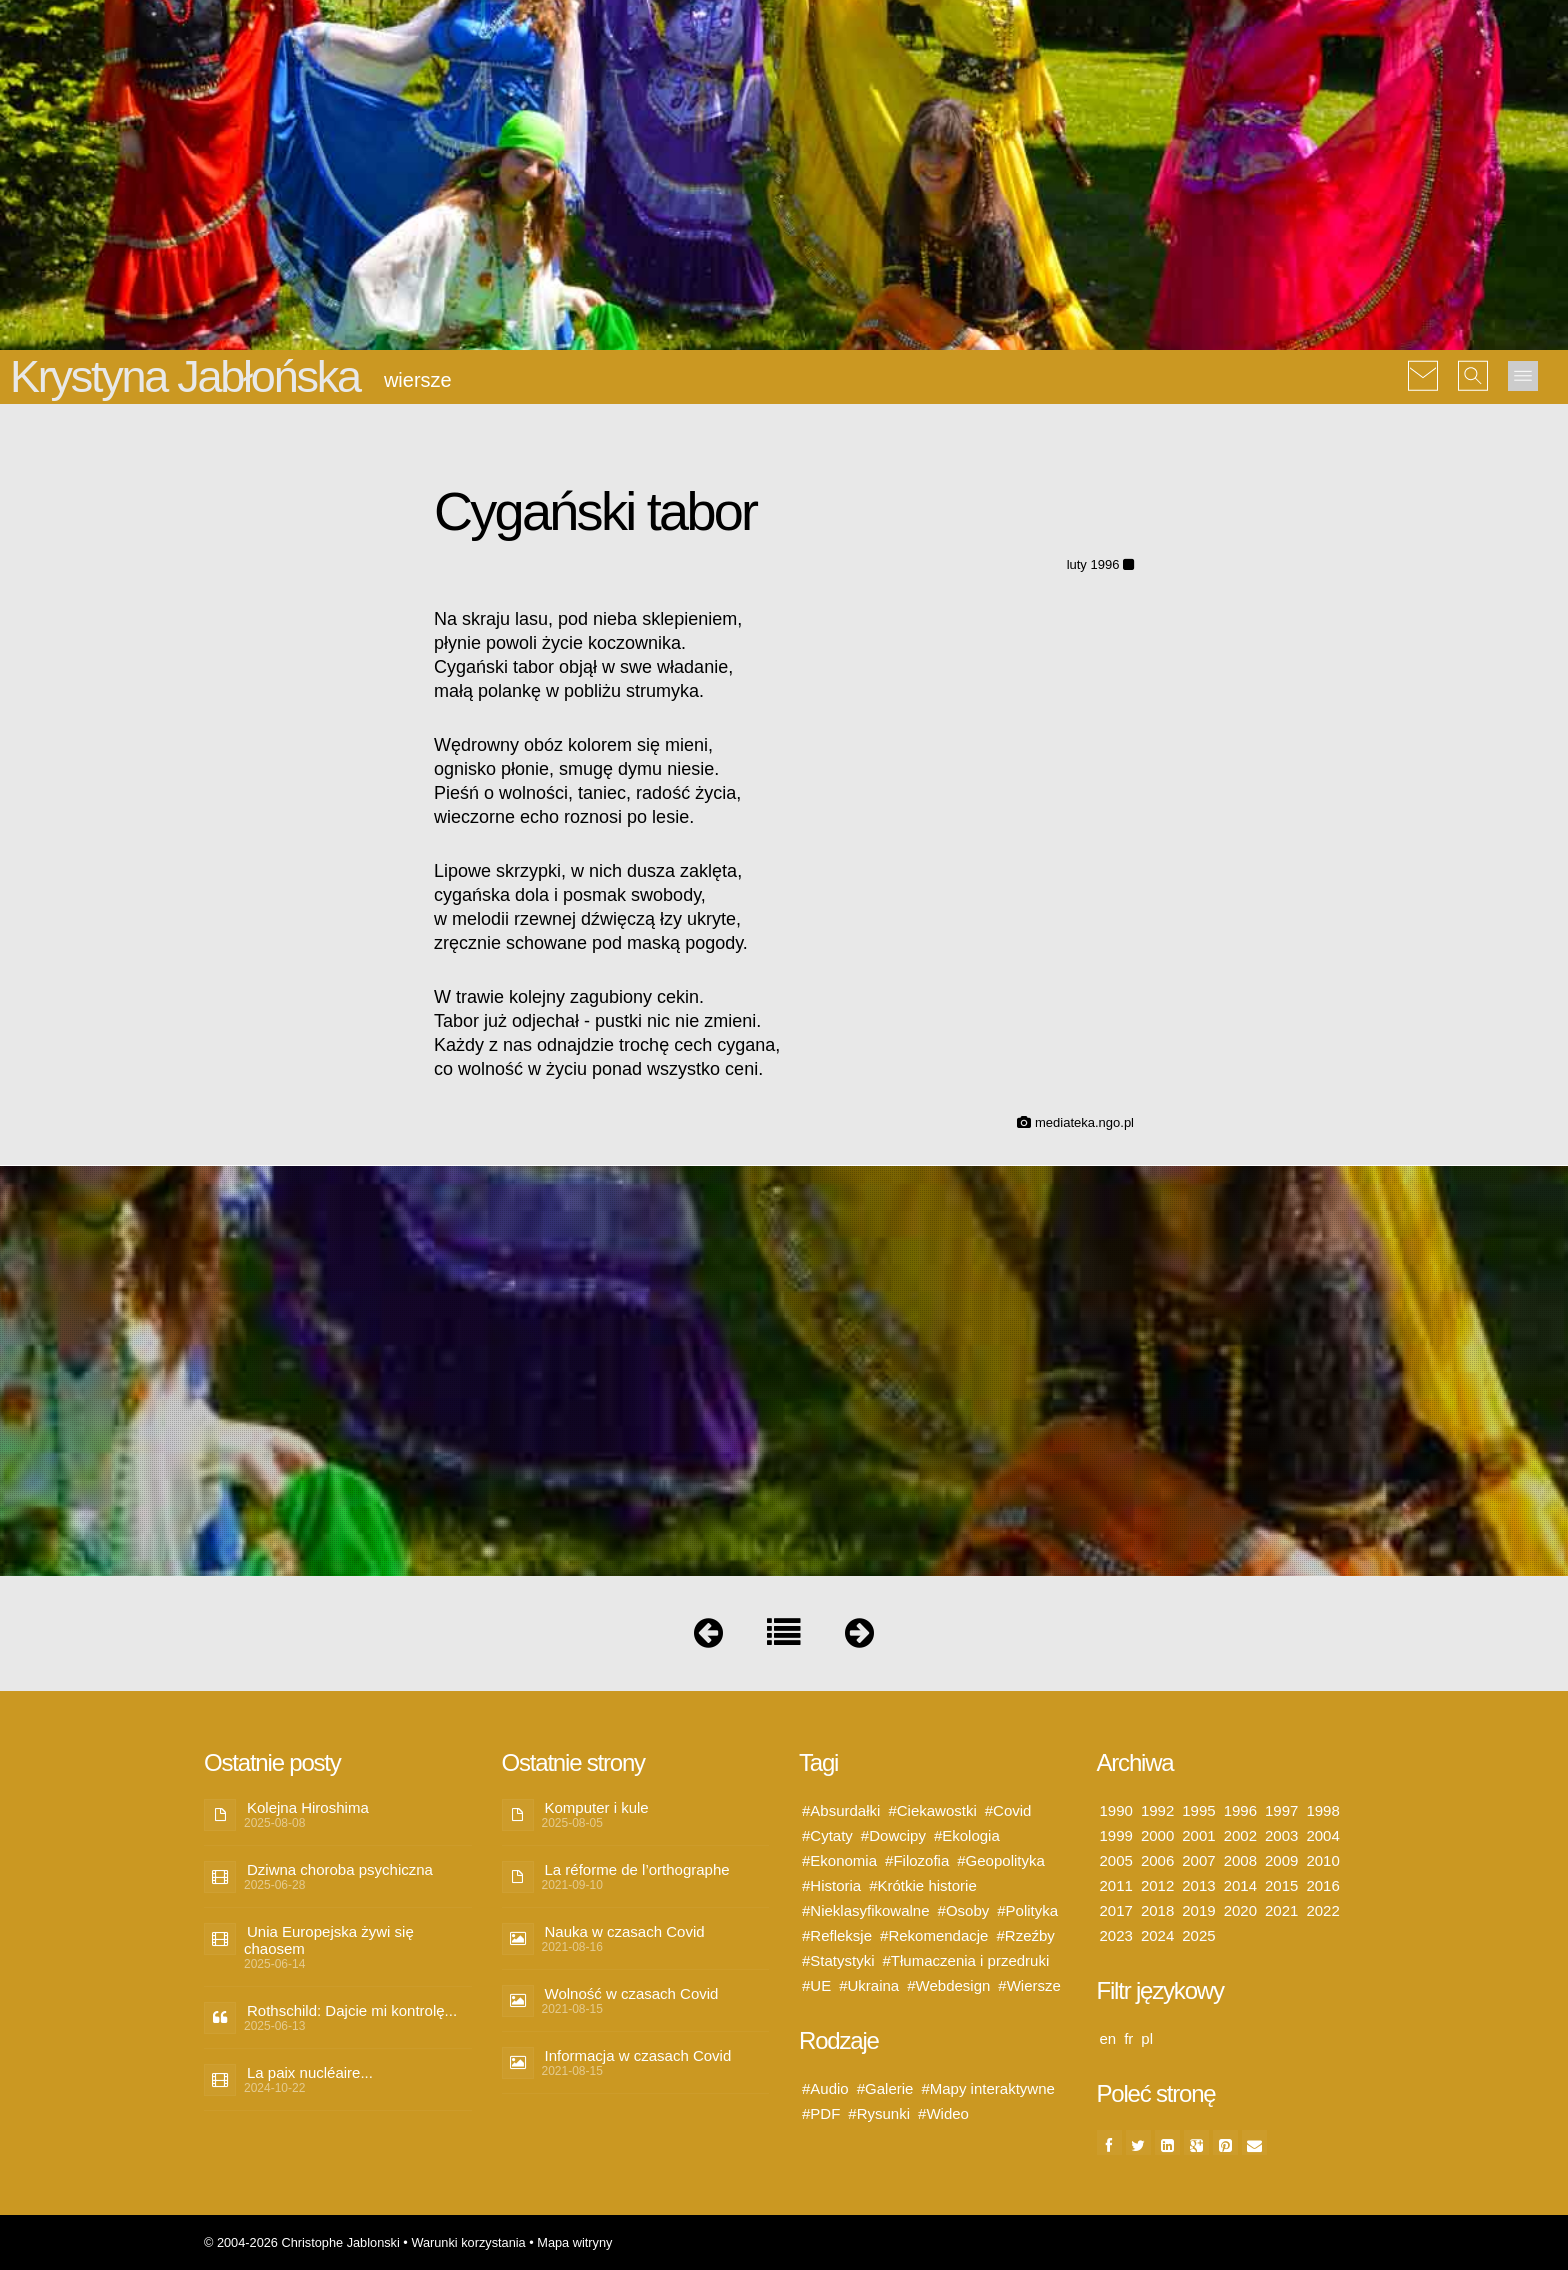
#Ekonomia (839, 1860)
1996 (1240, 1810)
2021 (1281, 1910)
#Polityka (1027, 1910)
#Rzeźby (1025, 1935)
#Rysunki (879, 2113)
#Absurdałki (841, 1810)
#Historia (831, 1885)
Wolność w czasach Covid (632, 1993)
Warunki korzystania (468, 2242)
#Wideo (943, 2113)
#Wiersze (1029, 1985)
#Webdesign (948, 1985)
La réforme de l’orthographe (637, 1869)
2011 (1116, 1885)
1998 (1322, 1810)
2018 (1157, 1910)
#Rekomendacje (934, 1935)
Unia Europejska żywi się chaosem (329, 1940)
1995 (1198, 1810)
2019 (1198, 1910)
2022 (1322, 1910)
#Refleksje (837, 1935)
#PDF (821, 2113)
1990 (1116, 1810)
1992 (1157, 1810)
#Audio (825, 2088)
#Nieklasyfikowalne (866, 1910)
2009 (1281, 1860)
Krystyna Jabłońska (185, 376)
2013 (1198, 1885)
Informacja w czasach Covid (638, 2055)
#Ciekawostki (932, 1810)
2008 (1240, 1860)
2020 (1240, 1910)
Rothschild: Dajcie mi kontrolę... (352, 2010)
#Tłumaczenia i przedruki (966, 1960)
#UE (816, 1985)
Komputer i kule (597, 1807)
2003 (1281, 1835)
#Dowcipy (893, 1835)
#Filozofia (917, 1860)
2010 (1322, 1860)
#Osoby (964, 1910)
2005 (1116, 1860)
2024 (1157, 1935)
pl (1147, 2038)
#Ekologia (967, 1835)
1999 (1116, 1835)
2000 (1157, 1835)
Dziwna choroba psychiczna (340, 1869)
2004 (1322, 1835)
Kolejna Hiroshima (308, 1807)
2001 (1198, 1835)
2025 (1198, 1935)
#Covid (1008, 1810)
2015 (1281, 1885)
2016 (1322, 1885)
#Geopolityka (1001, 1860)
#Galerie (885, 2088)
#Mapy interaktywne (987, 2088)
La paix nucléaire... (310, 2072)
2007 (1198, 1860)
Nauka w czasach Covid (625, 1931)
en (1108, 2038)
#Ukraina (869, 1985)
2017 (1116, 1910)
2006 (1157, 1860)
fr (1128, 2038)
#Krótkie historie (923, 1885)
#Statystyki (838, 1960)
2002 (1240, 1835)
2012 (1157, 1885)
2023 (1116, 1935)
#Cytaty (827, 1835)
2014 (1240, 1885)
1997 (1281, 1810)
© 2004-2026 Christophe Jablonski (302, 2242)
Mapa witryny (574, 2242)
